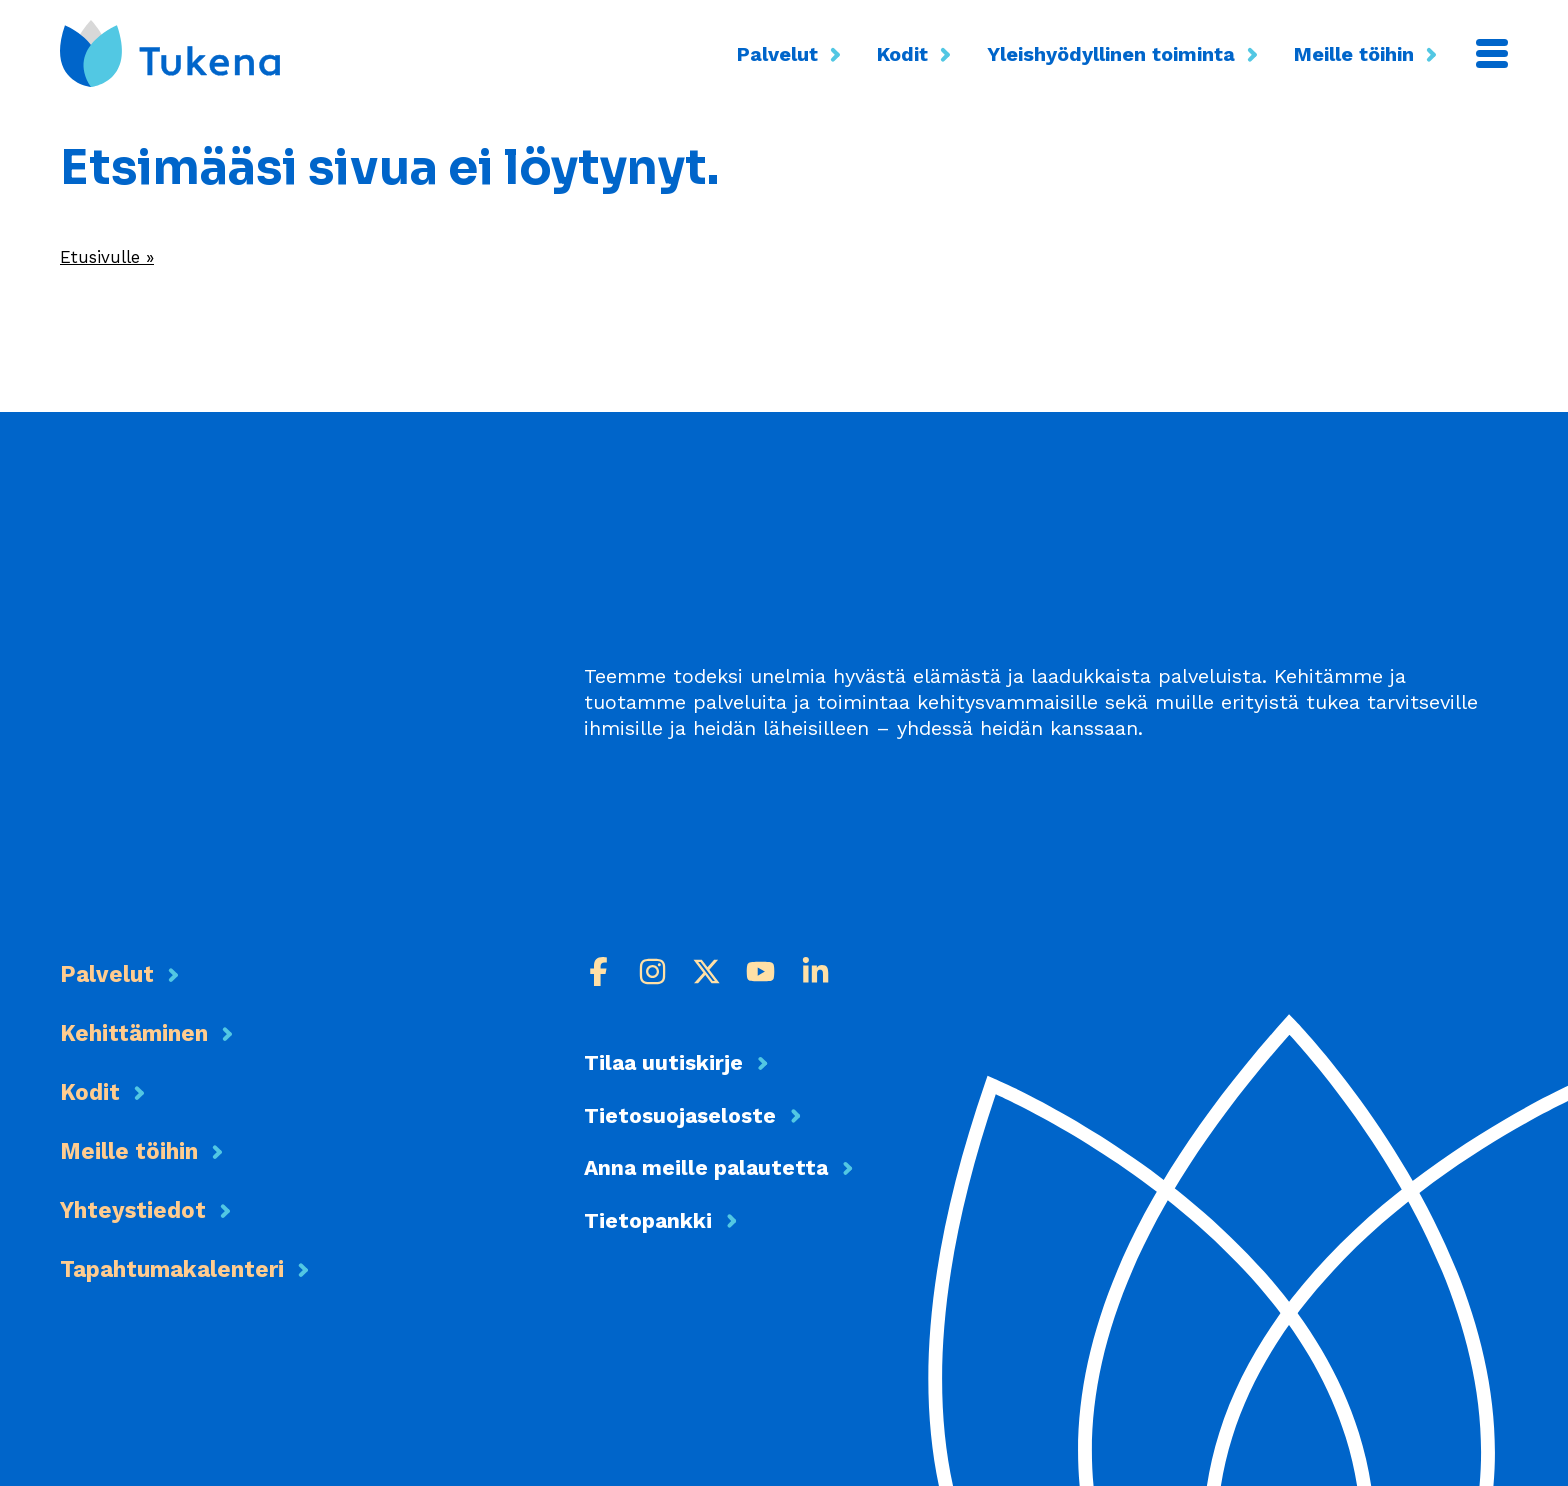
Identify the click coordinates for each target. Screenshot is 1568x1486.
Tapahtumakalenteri (210, 1266)
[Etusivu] (170, 53)
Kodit (917, 53)
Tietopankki (660, 1224)
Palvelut (792, 53)
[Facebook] (599, 972)
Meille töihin (1368, 53)
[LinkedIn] (819, 972)
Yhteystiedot (154, 1207)
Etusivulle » (115, 256)
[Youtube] (764, 972)
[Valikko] (1492, 53)
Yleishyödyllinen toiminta (1125, 53)
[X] (709, 972)
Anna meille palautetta (728, 1170)
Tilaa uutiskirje (677, 1063)
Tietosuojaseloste (695, 1117)
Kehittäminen (159, 1030)
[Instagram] (654, 972)
